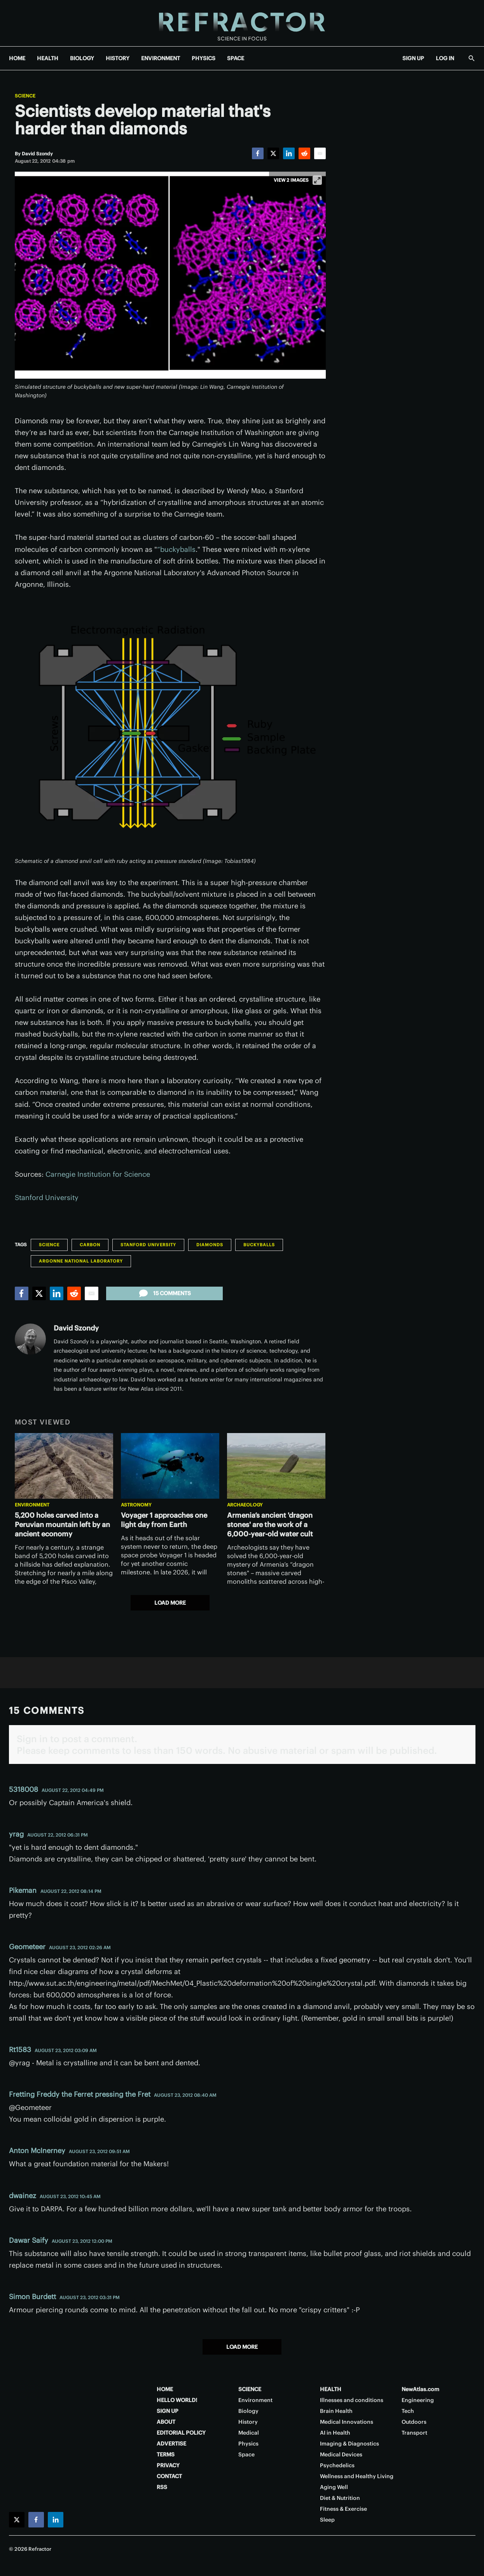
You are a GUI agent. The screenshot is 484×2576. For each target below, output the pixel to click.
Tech (408, 2410)
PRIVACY (168, 2465)
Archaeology (245, 1505)
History (248, 2421)
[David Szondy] (37, 154)
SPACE (235, 58)
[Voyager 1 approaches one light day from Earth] (170, 1466)
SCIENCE (249, 2389)
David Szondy (76, 1328)
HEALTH (47, 58)
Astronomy (136, 1505)
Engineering (418, 2400)
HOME (17, 58)
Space (246, 2454)
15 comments (164, 1293)
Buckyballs (259, 1244)
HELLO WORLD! (177, 2400)
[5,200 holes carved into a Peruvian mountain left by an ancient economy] (64, 1466)
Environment (32, 1505)
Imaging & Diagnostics (349, 2443)
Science (25, 96)
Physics (248, 2443)
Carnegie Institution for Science (97, 1174)
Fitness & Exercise (343, 2508)
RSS (162, 2487)
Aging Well (334, 2487)
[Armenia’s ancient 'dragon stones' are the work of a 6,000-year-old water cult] (276, 1466)
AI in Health (335, 2432)
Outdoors (414, 2421)
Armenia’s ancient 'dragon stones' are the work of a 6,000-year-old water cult (270, 1524)
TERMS (166, 2454)
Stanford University (47, 1197)
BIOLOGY (82, 58)
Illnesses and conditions (351, 2400)
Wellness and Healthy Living (356, 2476)
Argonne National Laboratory (81, 1261)
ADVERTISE (171, 2443)
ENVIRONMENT (160, 58)
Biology (248, 2410)
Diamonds (209, 1244)
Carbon (90, 1244)
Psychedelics (337, 2465)
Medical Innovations (346, 2421)
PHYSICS (203, 58)
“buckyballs (176, 549)
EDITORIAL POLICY (181, 2432)
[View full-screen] (317, 180)
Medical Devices (341, 2454)
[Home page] (242, 23)
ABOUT (166, 2421)
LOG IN (445, 58)
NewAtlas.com (420, 2389)
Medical (248, 2432)
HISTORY (117, 58)
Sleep (327, 2519)
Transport (414, 2432)
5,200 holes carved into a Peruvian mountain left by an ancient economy (62, 1524)
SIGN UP (413, 58)
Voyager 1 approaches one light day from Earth (164, 1520)
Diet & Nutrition (340, 2497)
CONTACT (169, 2476)
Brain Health (336, 2410)
